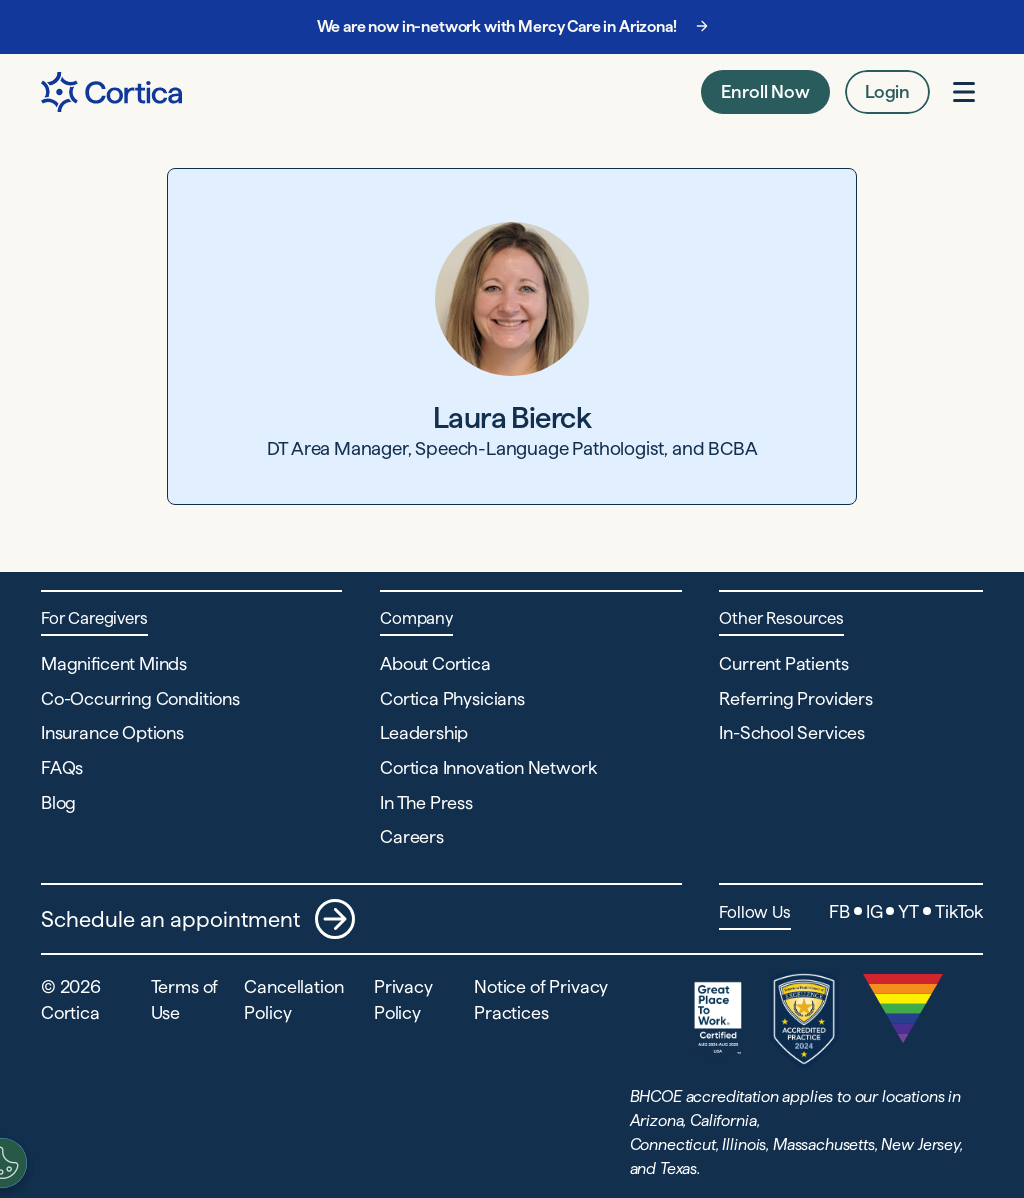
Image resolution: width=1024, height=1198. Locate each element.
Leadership (424, 732)
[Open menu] (964, 92)
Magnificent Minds (114, 663)
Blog (58, 802)
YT (908, 911)
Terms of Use (185, 999)
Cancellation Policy (293, 999)
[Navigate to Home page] (111, 92)
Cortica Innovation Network (488, 767)
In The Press (426, 802)
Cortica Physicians (452, 698)
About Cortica (435, 663)
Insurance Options (112, 732)
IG (874, 911)
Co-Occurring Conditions (140, 698)
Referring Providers (796, 698)
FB (839, 911)
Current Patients (783, 663)
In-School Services (792, 732)
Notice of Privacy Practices (541, 999)
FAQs (62, 767)
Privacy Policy (403, 999)
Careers (412, 836)
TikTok (959, 911)
